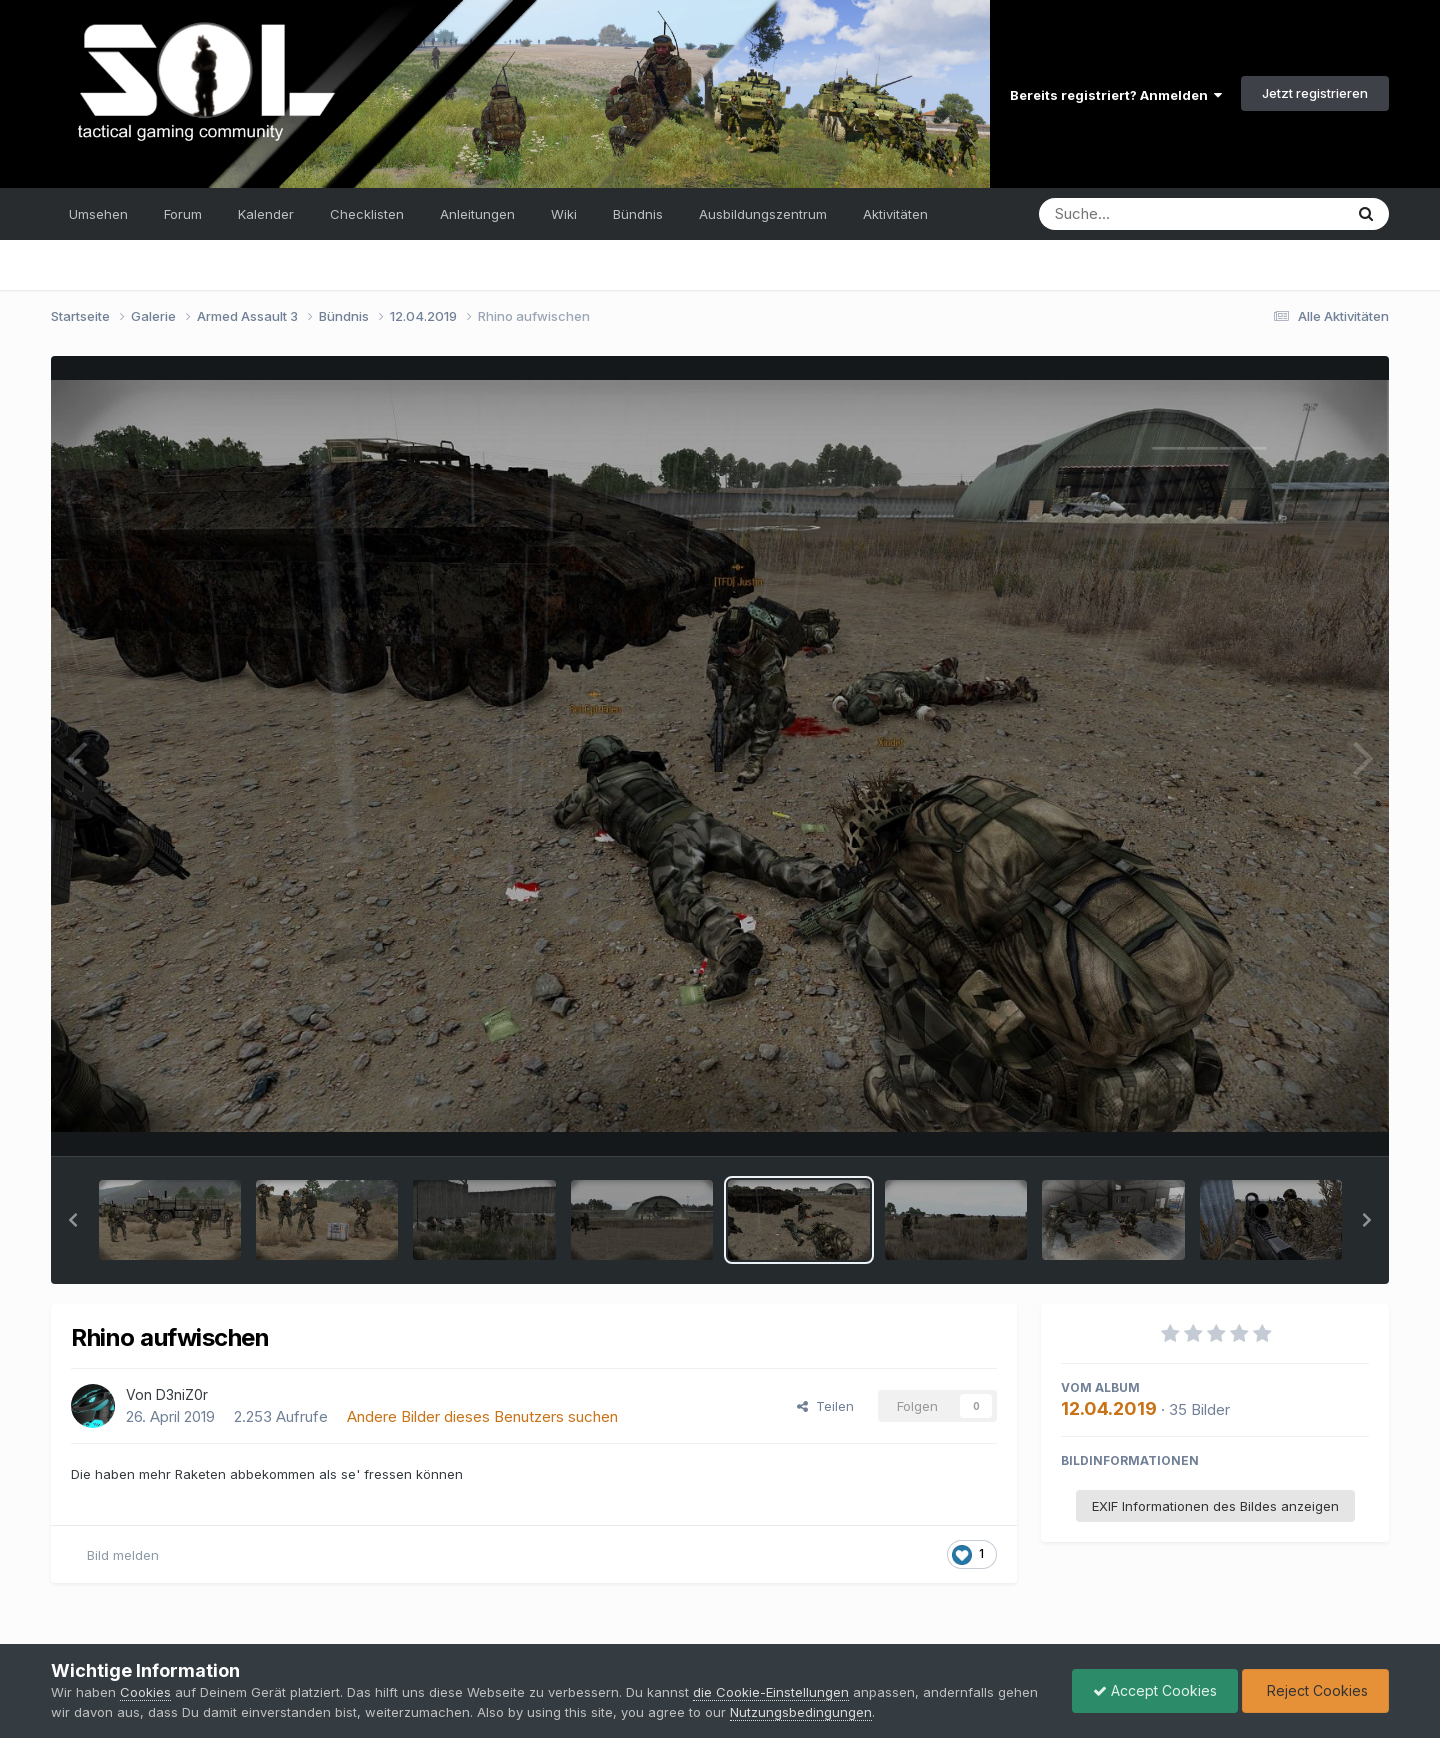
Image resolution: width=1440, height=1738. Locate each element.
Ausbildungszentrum (763, 214)
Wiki (564, 214)
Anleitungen (477, 214)
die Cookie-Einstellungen (771, 1692)
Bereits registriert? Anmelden (1116, 95)
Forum (183, 214)
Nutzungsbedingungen (801, 1712)
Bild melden (123, 1555)
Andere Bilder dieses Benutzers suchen (482, 1416)
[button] (73, 1220)
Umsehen (98, 214)
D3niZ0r (182, 1394)
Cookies (145, 1692)
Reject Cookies (1315, 1690)
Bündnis (638, 214)
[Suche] (1150, 214)
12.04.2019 (1109, 1408)
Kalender (266, 214)
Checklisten (367, 214)
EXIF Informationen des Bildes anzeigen (1215, 1506)
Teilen (825, 1406)
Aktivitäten (895, 214)
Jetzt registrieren (1315, 93)
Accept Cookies (1155, 1690)
